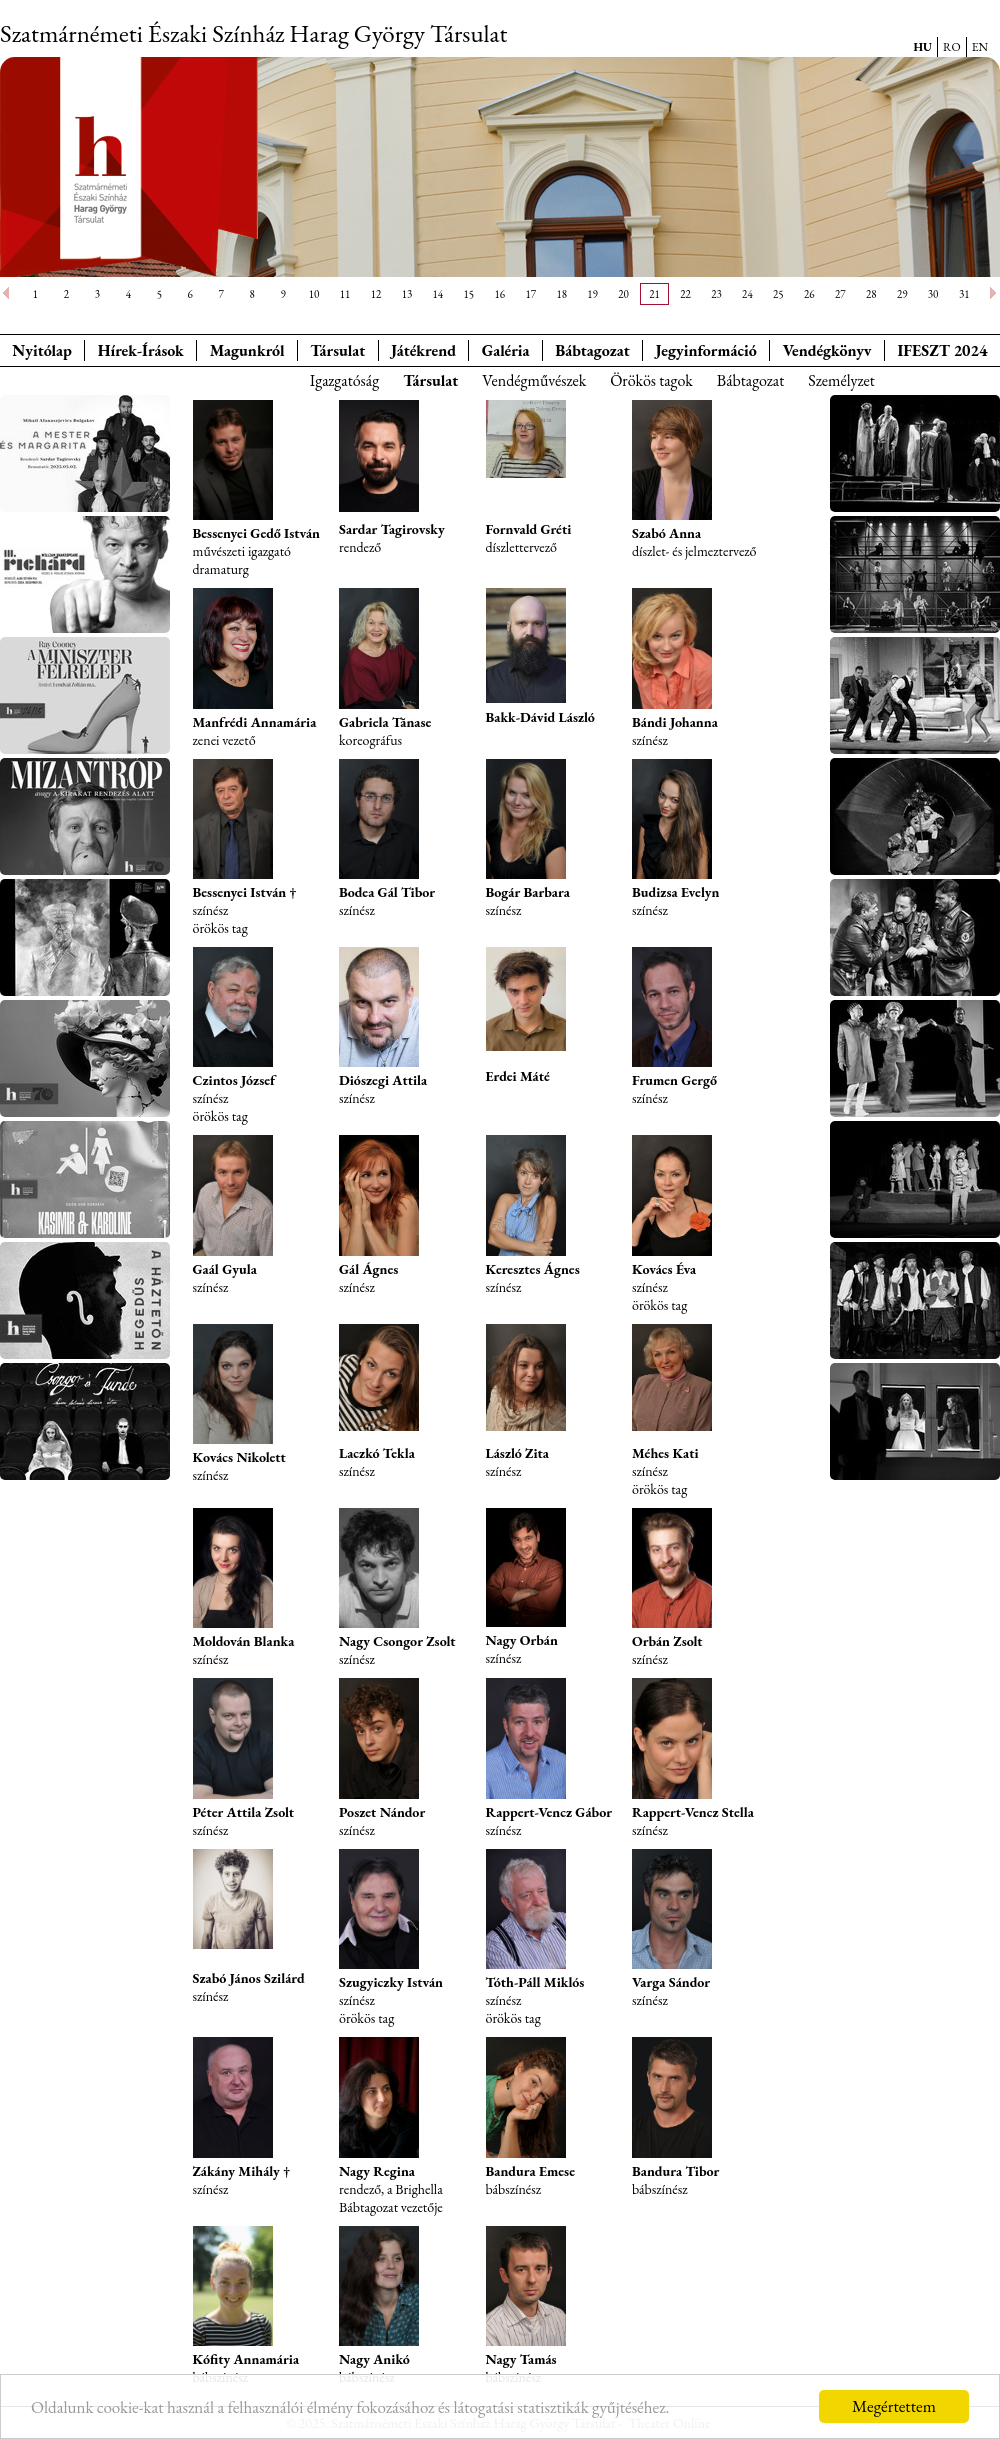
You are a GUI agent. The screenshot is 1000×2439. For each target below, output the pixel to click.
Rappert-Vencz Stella (693, 1812)
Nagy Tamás (521, 2359)
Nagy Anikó (374, 2359)
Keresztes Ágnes (533, 1269)
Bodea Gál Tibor (387, 892)
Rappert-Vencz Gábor (549, 1812)
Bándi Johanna (675, 722)
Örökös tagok (651, 380)
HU (922, 47)
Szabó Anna (666, 533)
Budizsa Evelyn (675, 892)
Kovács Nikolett (239, 1457)
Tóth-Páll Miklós (535, 1982)
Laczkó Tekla (377, 1453)
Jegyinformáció (706, 350)
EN (980, 47)
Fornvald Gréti (529, 529)
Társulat (337, 350)
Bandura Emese (530, 2171)
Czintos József (234, 1080)
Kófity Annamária (246, 2359)
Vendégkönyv (827, 350)
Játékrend (423, 350)
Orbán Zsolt (667, 1641)
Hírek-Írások (141, 350)
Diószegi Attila (383, 1080)
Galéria (506, 350)
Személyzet (841, 380)
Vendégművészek (534, 380)
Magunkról (247, 350)
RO (952, 47)
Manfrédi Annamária (255, 722)
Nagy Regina (377, 2171)
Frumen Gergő (674, 1080)
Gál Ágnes (368, 1269)
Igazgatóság (344, 380)
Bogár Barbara (528, 892)
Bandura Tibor (675, 2171)
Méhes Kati (665, 1453)
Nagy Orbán (522, 1640)
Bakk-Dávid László (540, 717)
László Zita (517, 1453)
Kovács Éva (664, 1269)
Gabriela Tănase (385, 722)
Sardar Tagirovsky (392, 529)
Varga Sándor (671, 1982)
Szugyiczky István (391, 1982)
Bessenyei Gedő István (256, 533)
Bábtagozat (751, 380)
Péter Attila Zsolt (244, 1812)
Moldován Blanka (244, 1641)
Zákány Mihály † (241, 2171)
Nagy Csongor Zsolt (397, 1641)
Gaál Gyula (225, 1269)
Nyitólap (42, 350)
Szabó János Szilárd (249, 1978)
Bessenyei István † (245, 892)
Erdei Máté (518, 1076)
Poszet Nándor (382, 1812)
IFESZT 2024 (943, 350)
